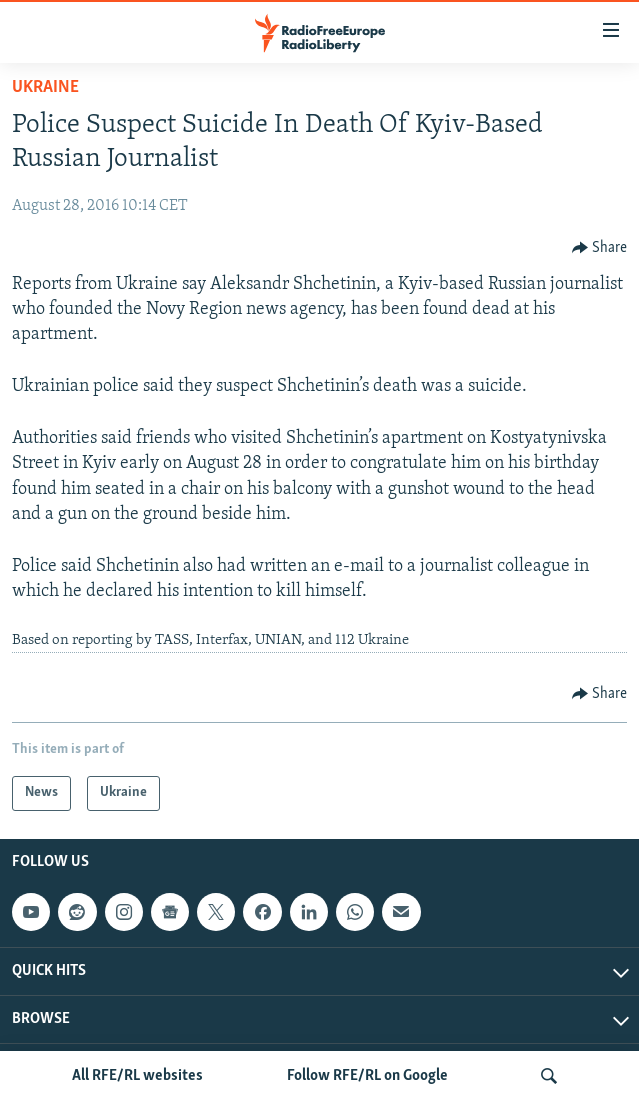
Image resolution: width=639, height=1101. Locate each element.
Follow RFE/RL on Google (367, 1076)
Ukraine (45, 87)
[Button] (600, 248)
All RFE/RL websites (137, 1076)
